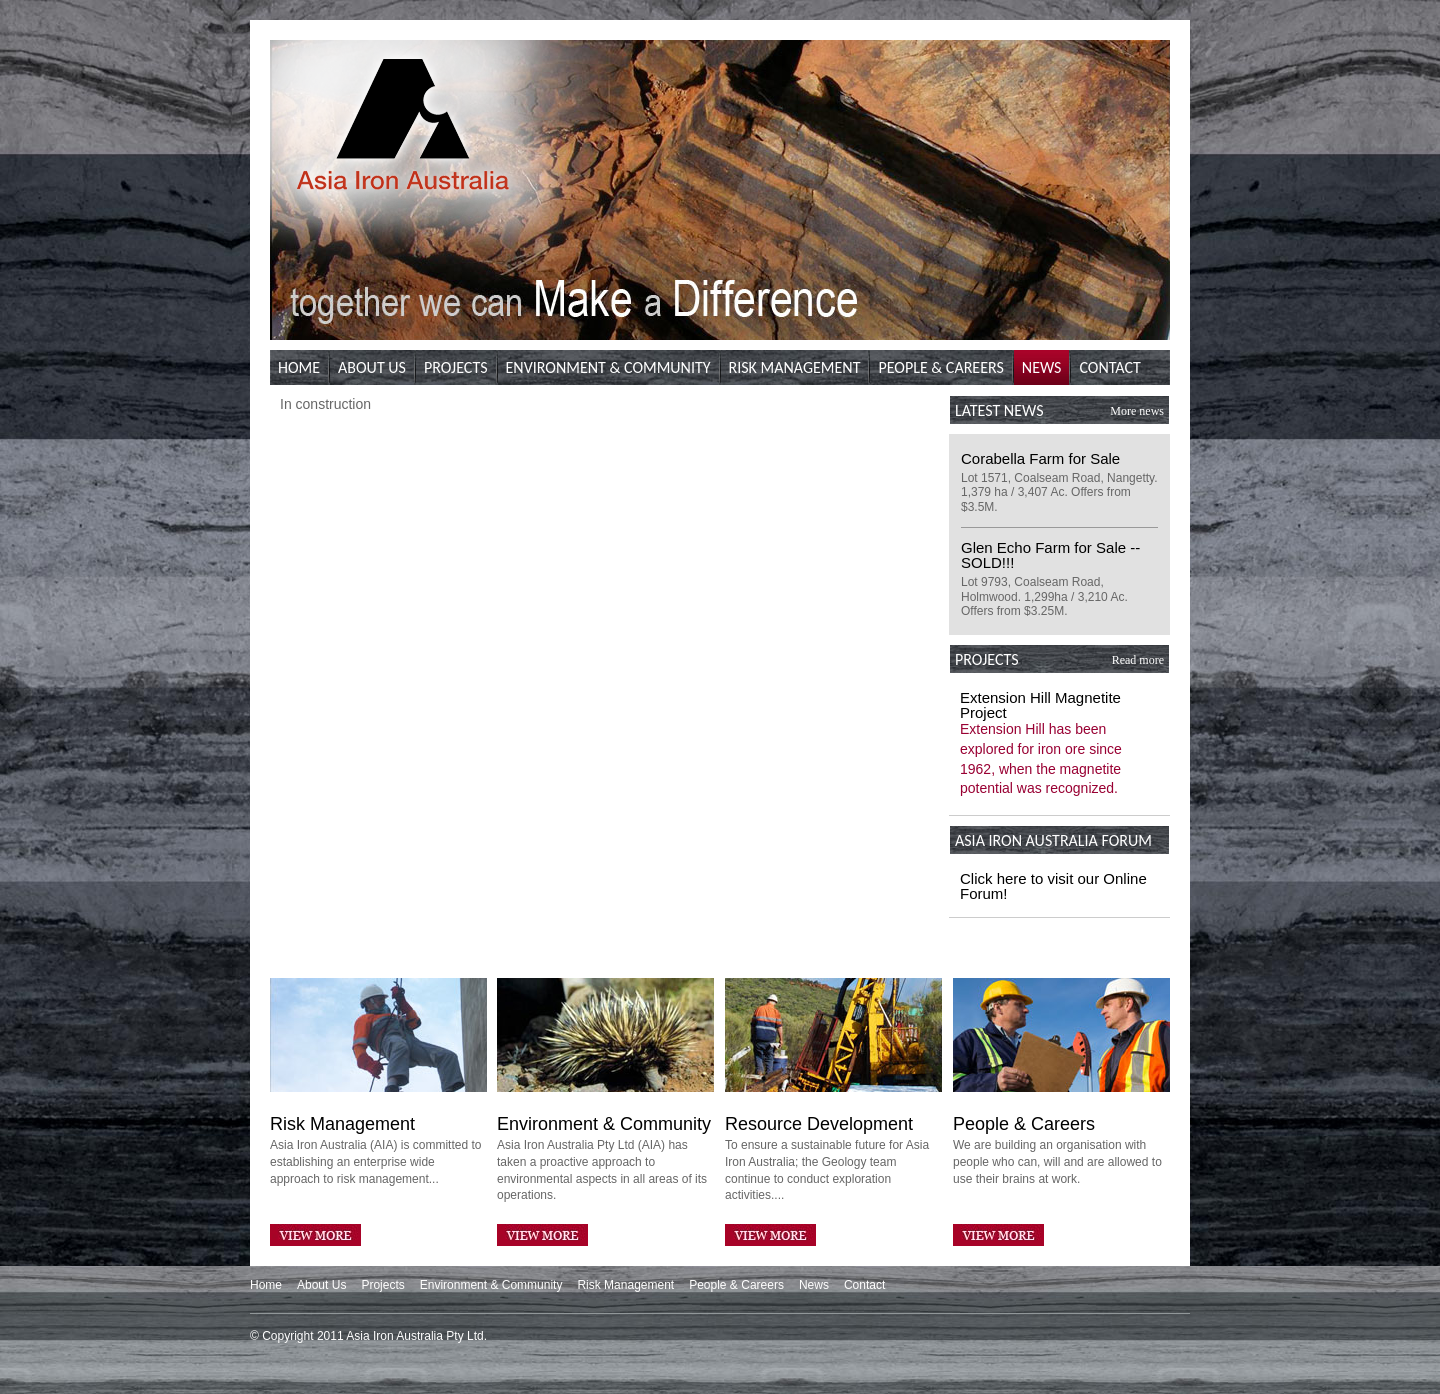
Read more (1138, 660)
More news (1137, 411)
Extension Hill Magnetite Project (1040, 705)
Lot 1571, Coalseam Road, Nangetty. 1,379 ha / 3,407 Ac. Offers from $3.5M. (1059, 492)
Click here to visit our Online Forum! (1053, 886)
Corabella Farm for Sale (1040, 458)
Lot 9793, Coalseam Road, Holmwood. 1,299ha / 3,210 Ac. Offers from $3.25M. (1044, 596)
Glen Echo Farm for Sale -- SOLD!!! (1050, 555)
